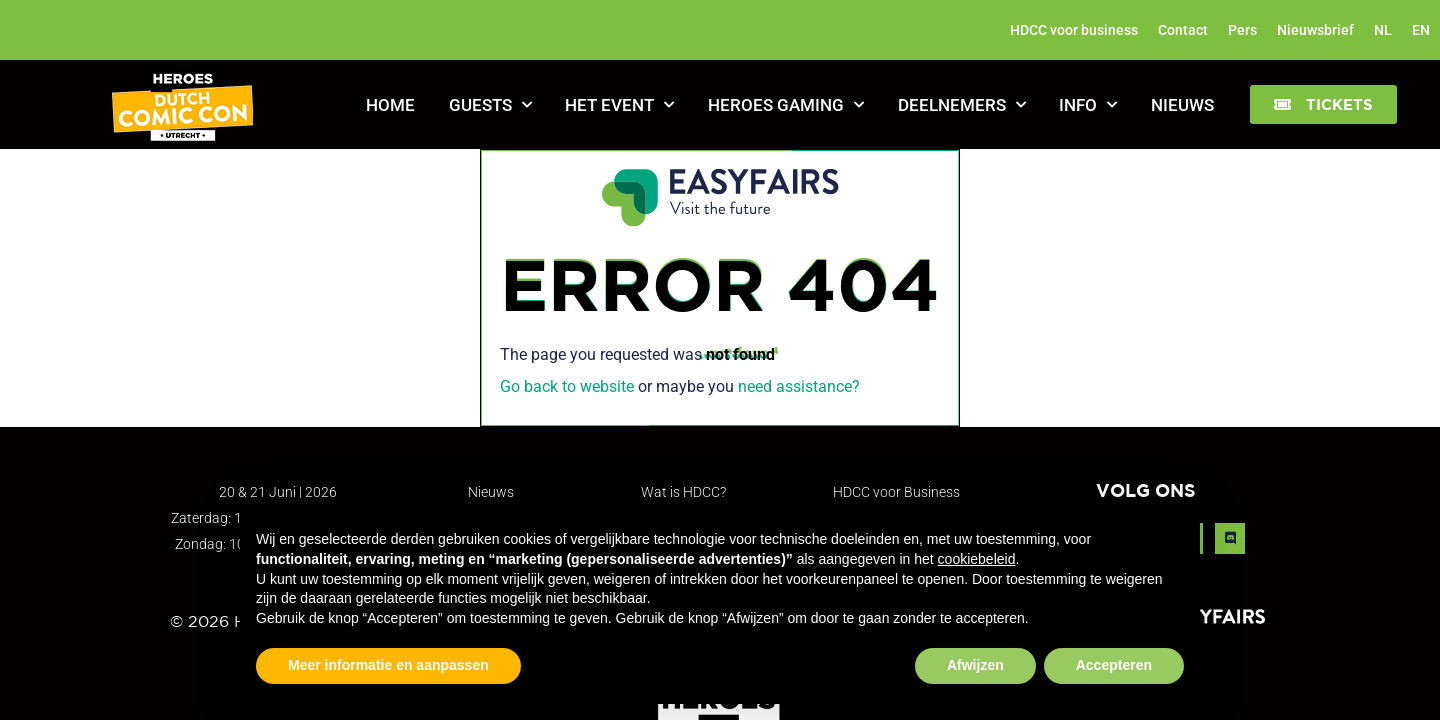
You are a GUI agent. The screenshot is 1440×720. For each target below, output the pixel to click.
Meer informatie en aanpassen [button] (388, 665)
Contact (1183, 30)
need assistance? (799, 386)
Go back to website (567, 386)
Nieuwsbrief (1315, 30)
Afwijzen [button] (975, 665)
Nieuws (1182, 105)
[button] (1323, 104)
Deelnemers (962, 105)
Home (390, 105)
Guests (490, 105)
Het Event (619, 105)
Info (1088, 105)
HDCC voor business (1074, 30)
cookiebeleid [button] (977, 559)
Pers (1242, 30)
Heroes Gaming (786, 105)
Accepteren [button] (1114, 665)
